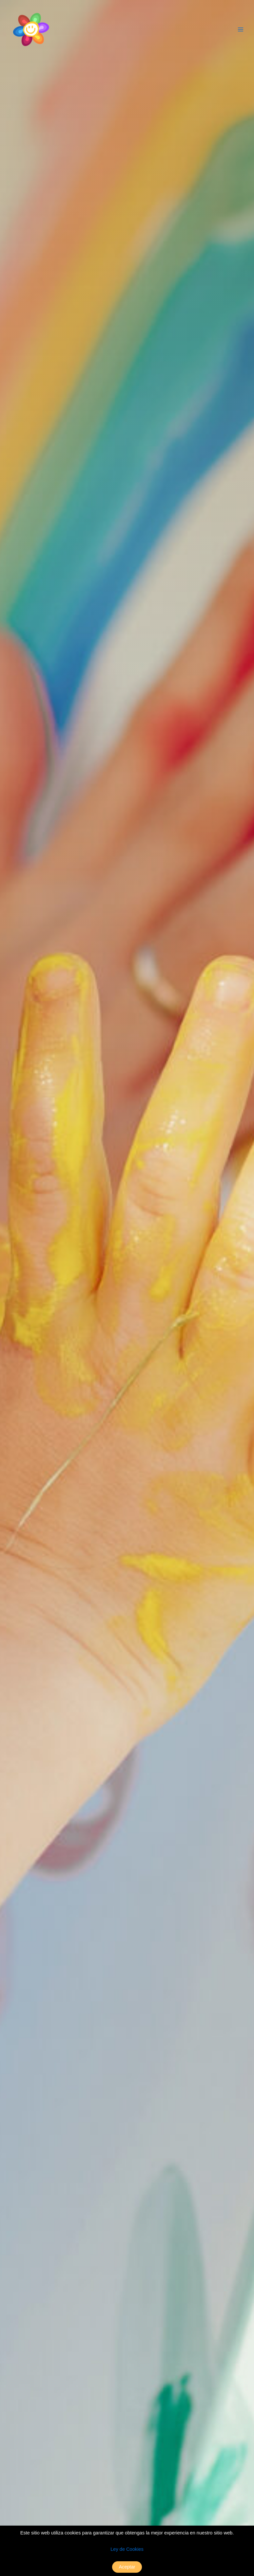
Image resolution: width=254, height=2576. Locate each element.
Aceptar (127, 2566)
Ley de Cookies (127, 2549)
